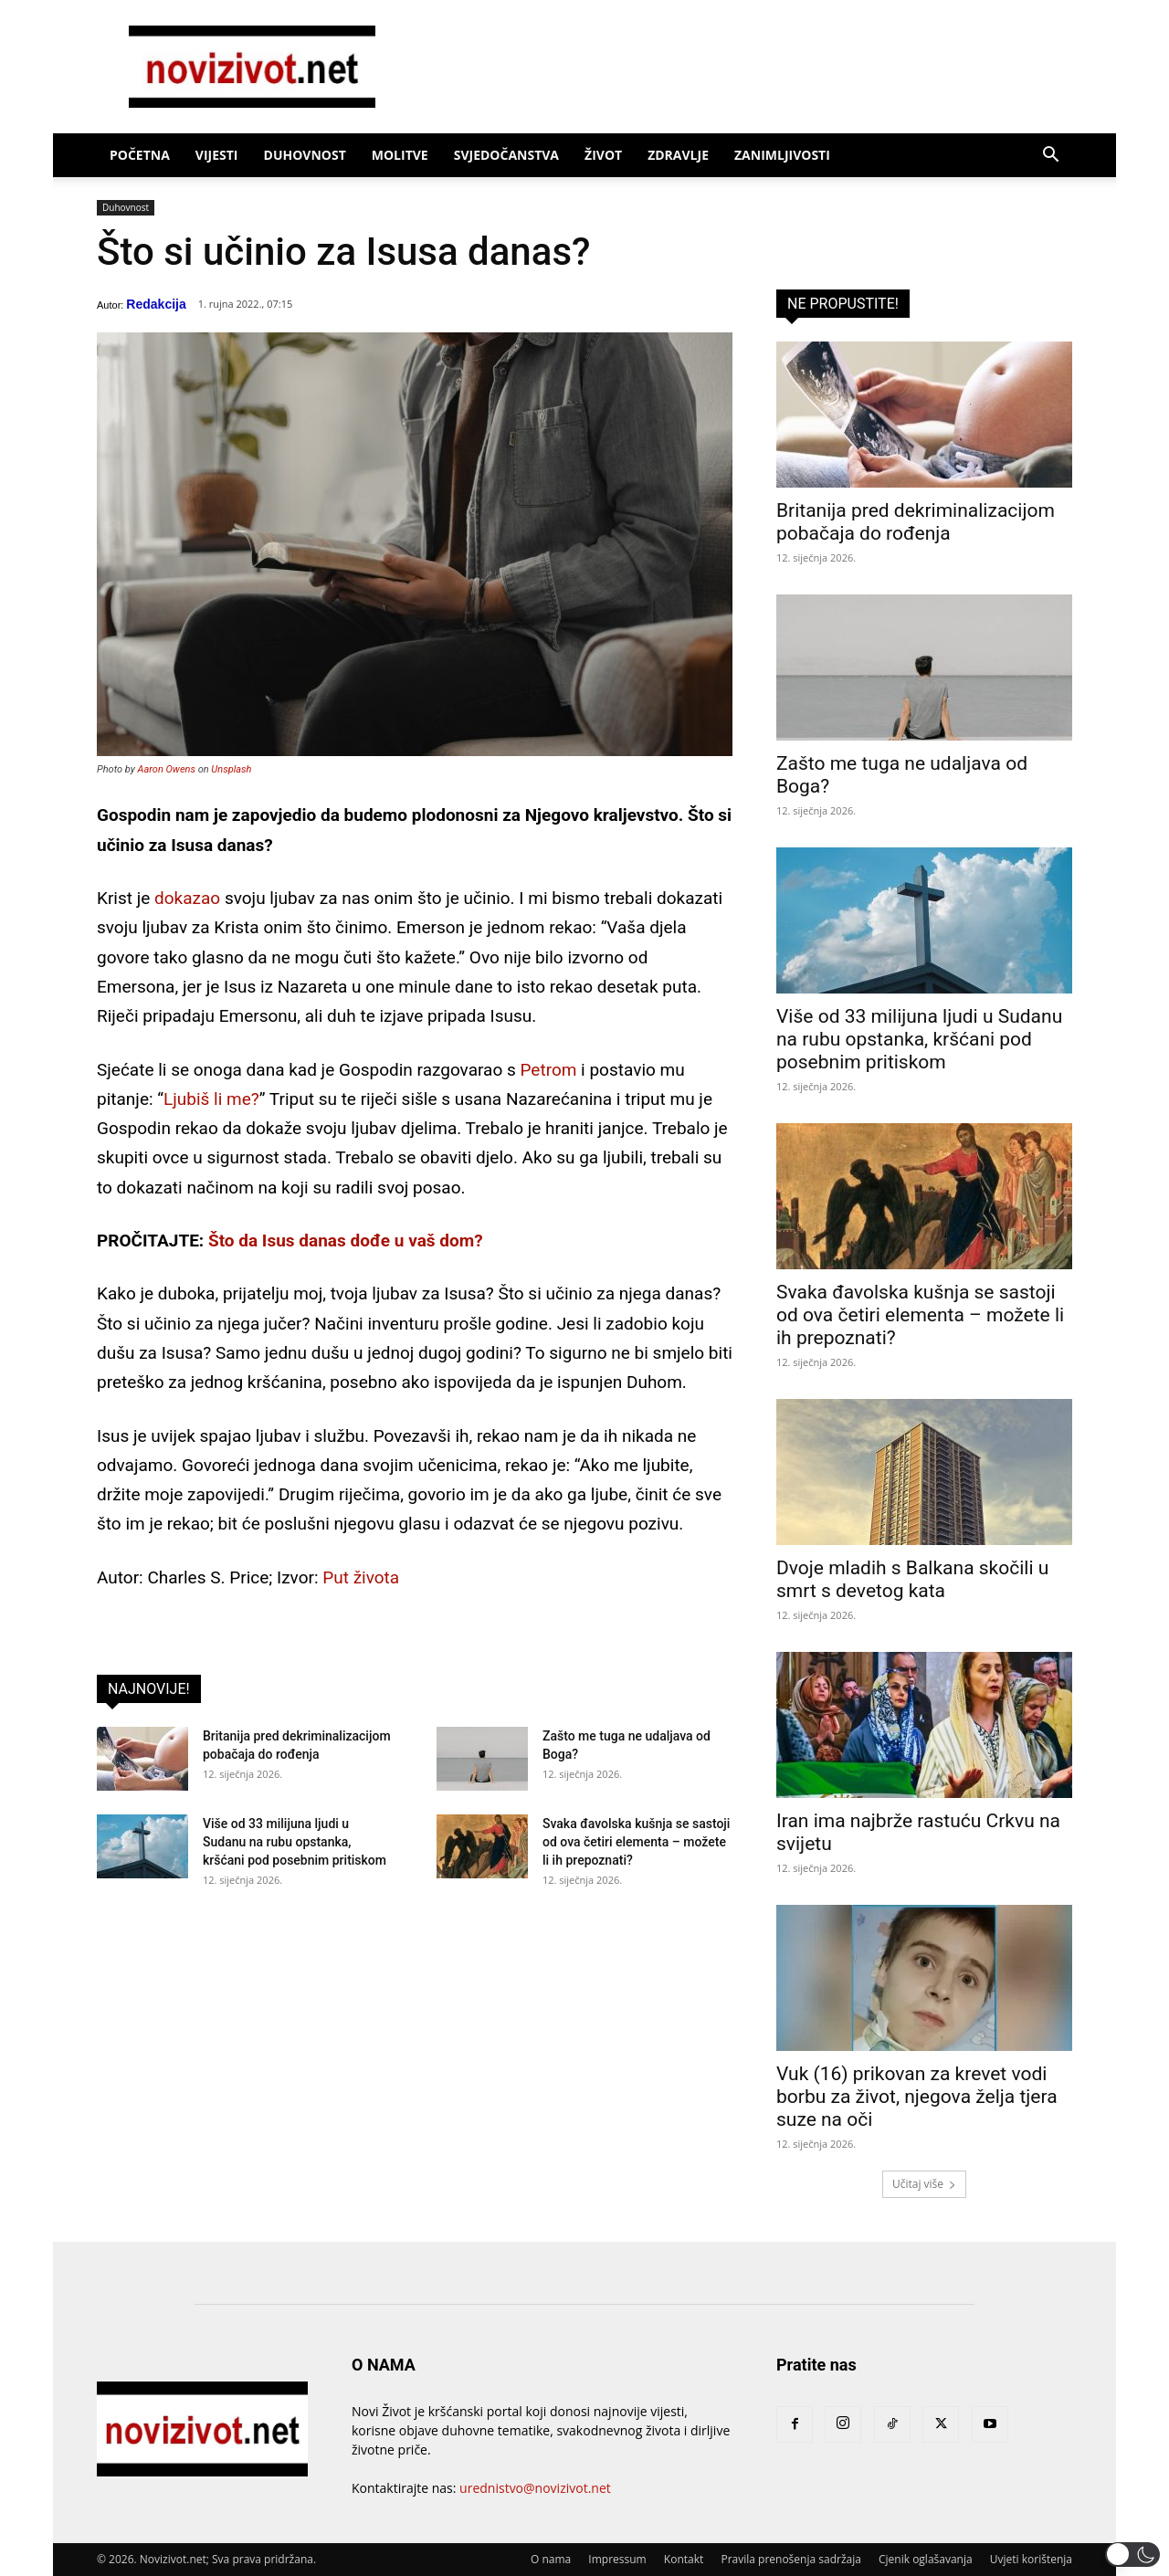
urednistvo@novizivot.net (535, 2488)
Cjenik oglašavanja (926, 2559)
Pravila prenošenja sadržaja (790, 2559)
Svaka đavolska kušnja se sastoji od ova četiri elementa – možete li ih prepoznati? (636, 1841)
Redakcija (155, 304)
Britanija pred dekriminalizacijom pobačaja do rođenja (915, 521)
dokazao (187, 898)
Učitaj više (924, 2184)
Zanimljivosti (782, 154)
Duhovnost (305, 154)
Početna (140, 154)
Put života (360, 1577)
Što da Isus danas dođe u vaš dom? (345, 1240)
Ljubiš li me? (211, 1098)
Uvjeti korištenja (1031, 2559)
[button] (1050, 156)
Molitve (400, 154)
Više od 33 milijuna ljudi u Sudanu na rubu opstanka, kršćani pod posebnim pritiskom (294, 1841)
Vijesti (216, 154)
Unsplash (231, 769)
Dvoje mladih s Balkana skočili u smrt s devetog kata (912, 1579)
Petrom (548, 1069)
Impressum (617, 2559)
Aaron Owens (166, 769)
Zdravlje (678, 154)
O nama (551, 2559)
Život (603, 154)
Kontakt (683, 2559)
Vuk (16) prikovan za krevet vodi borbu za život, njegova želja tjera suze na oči (917, 2096)
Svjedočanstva (506, 154)
